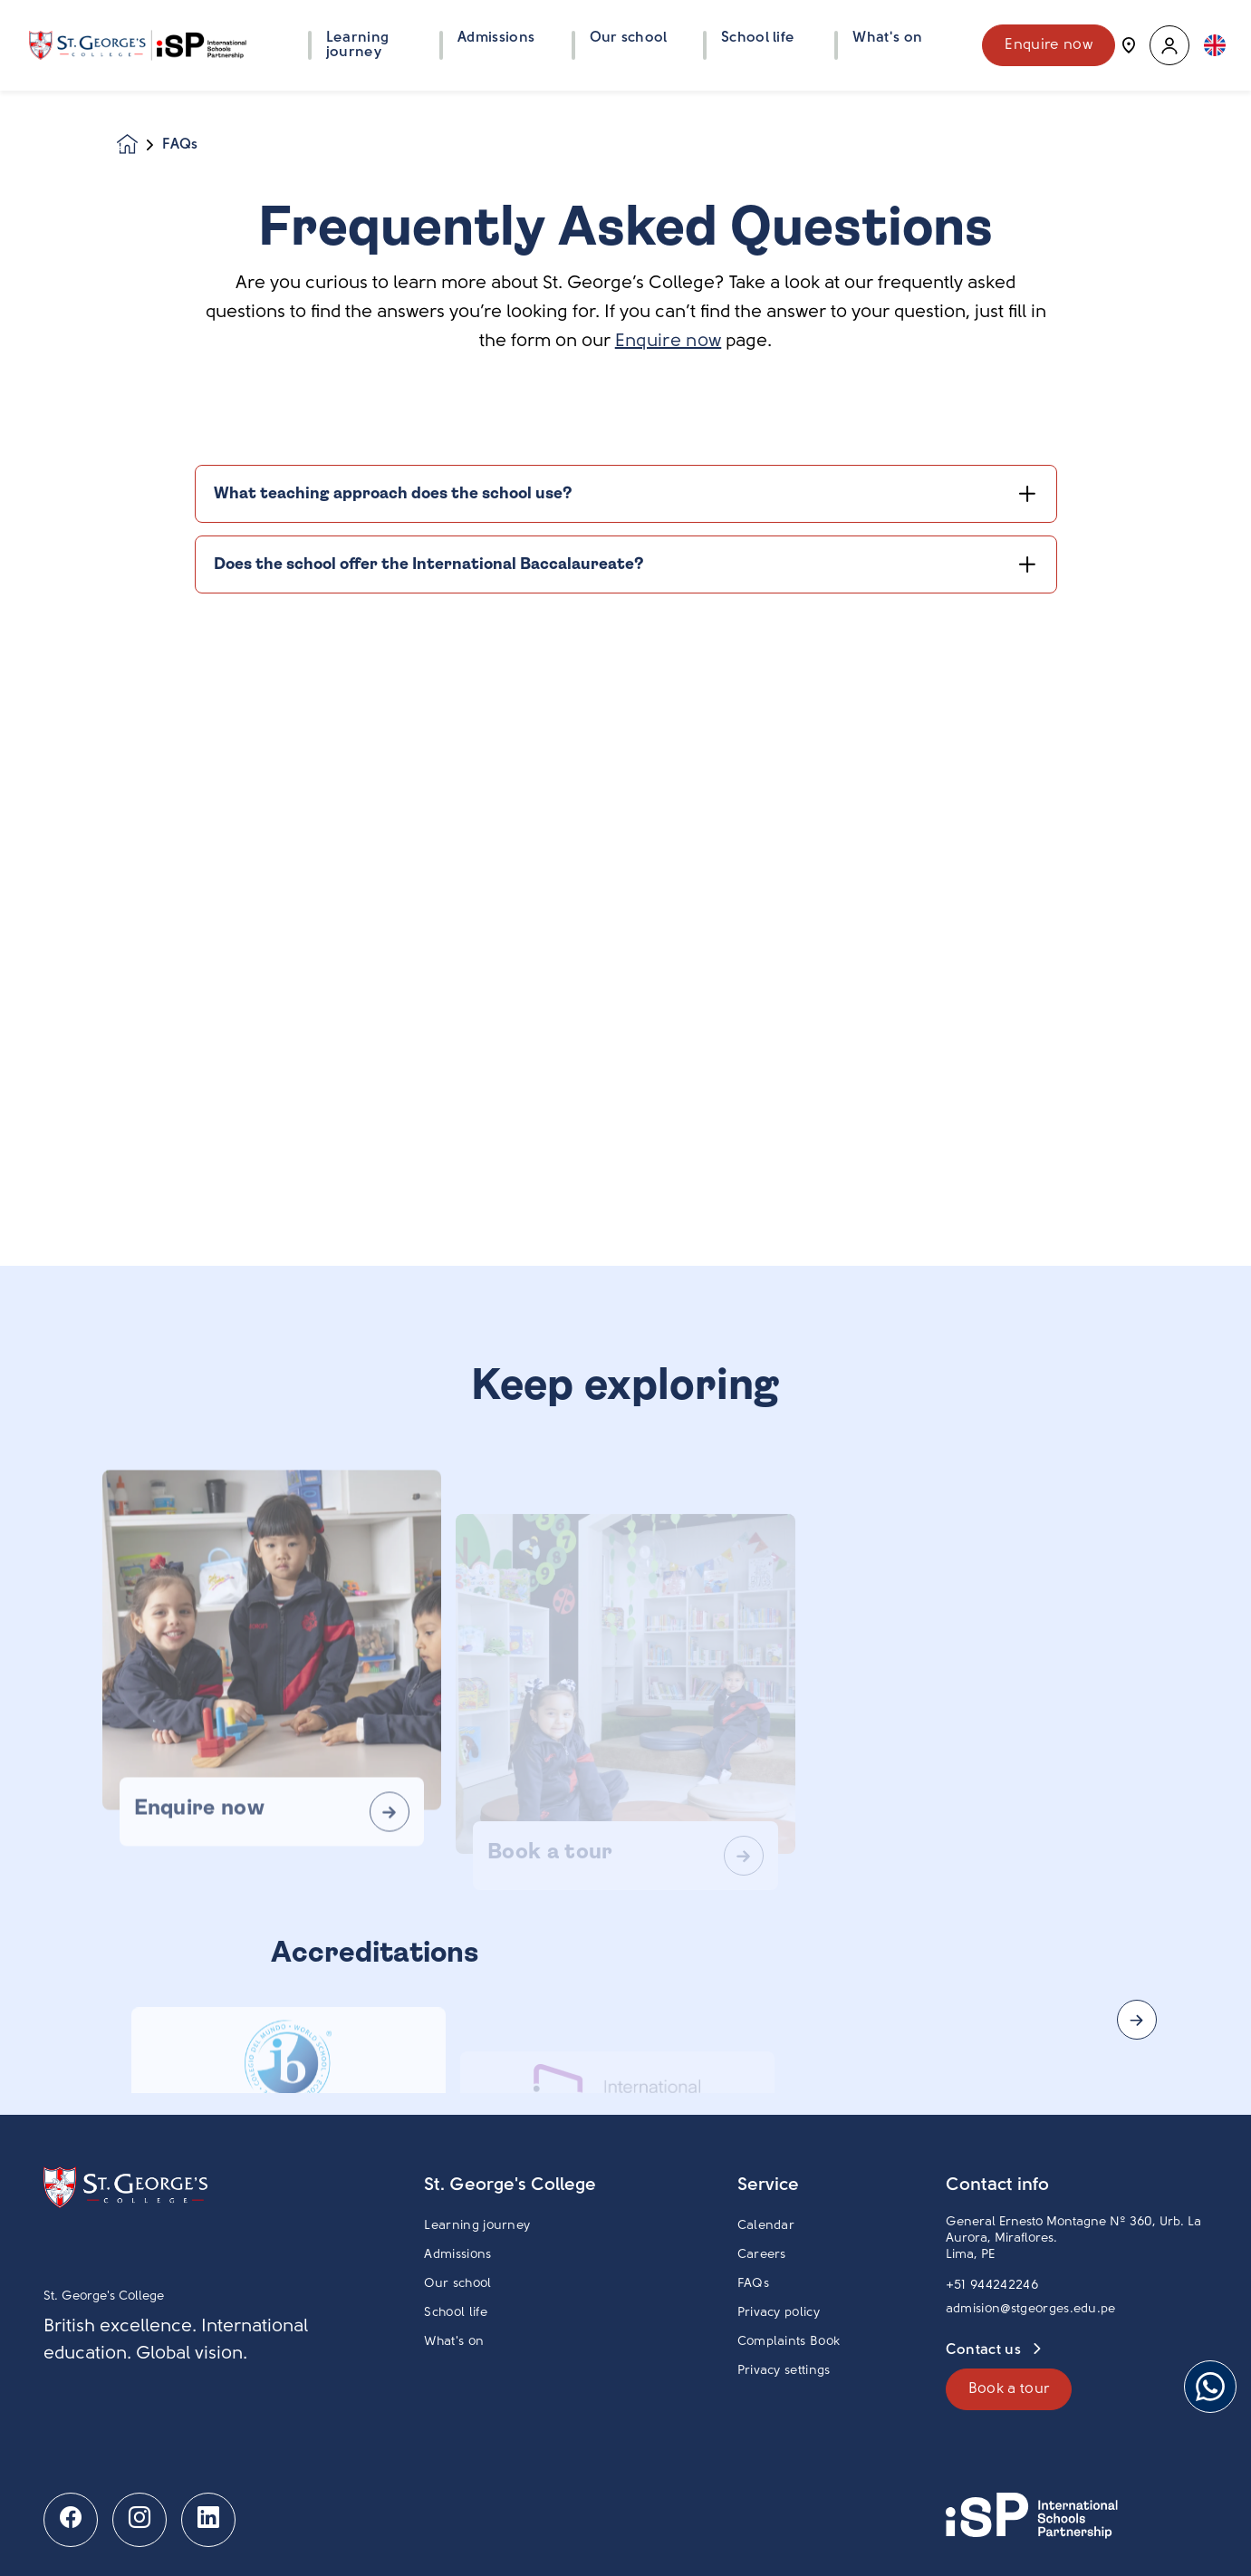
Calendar (766, 2226)
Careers (761, 2255)
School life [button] (758, 38)
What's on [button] (887, 38)
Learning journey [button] (358, 45)
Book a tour (1009, 2389)
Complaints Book (789, 2342)
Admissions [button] (495, 38)
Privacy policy (778, 2313)
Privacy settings (784, 2371)
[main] (625, 1333)
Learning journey (477, 2226)
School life (455, 2313)
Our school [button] (629, 38)
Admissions (457, 2255)
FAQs (753, 2284)
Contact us (985, 2350)
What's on (454, 2342)
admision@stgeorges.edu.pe (1031, 2309)
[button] (1169, 45)
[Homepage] (139, 144)
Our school (457, 2284)
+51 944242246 (992, 2285)
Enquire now (1048, 45)
